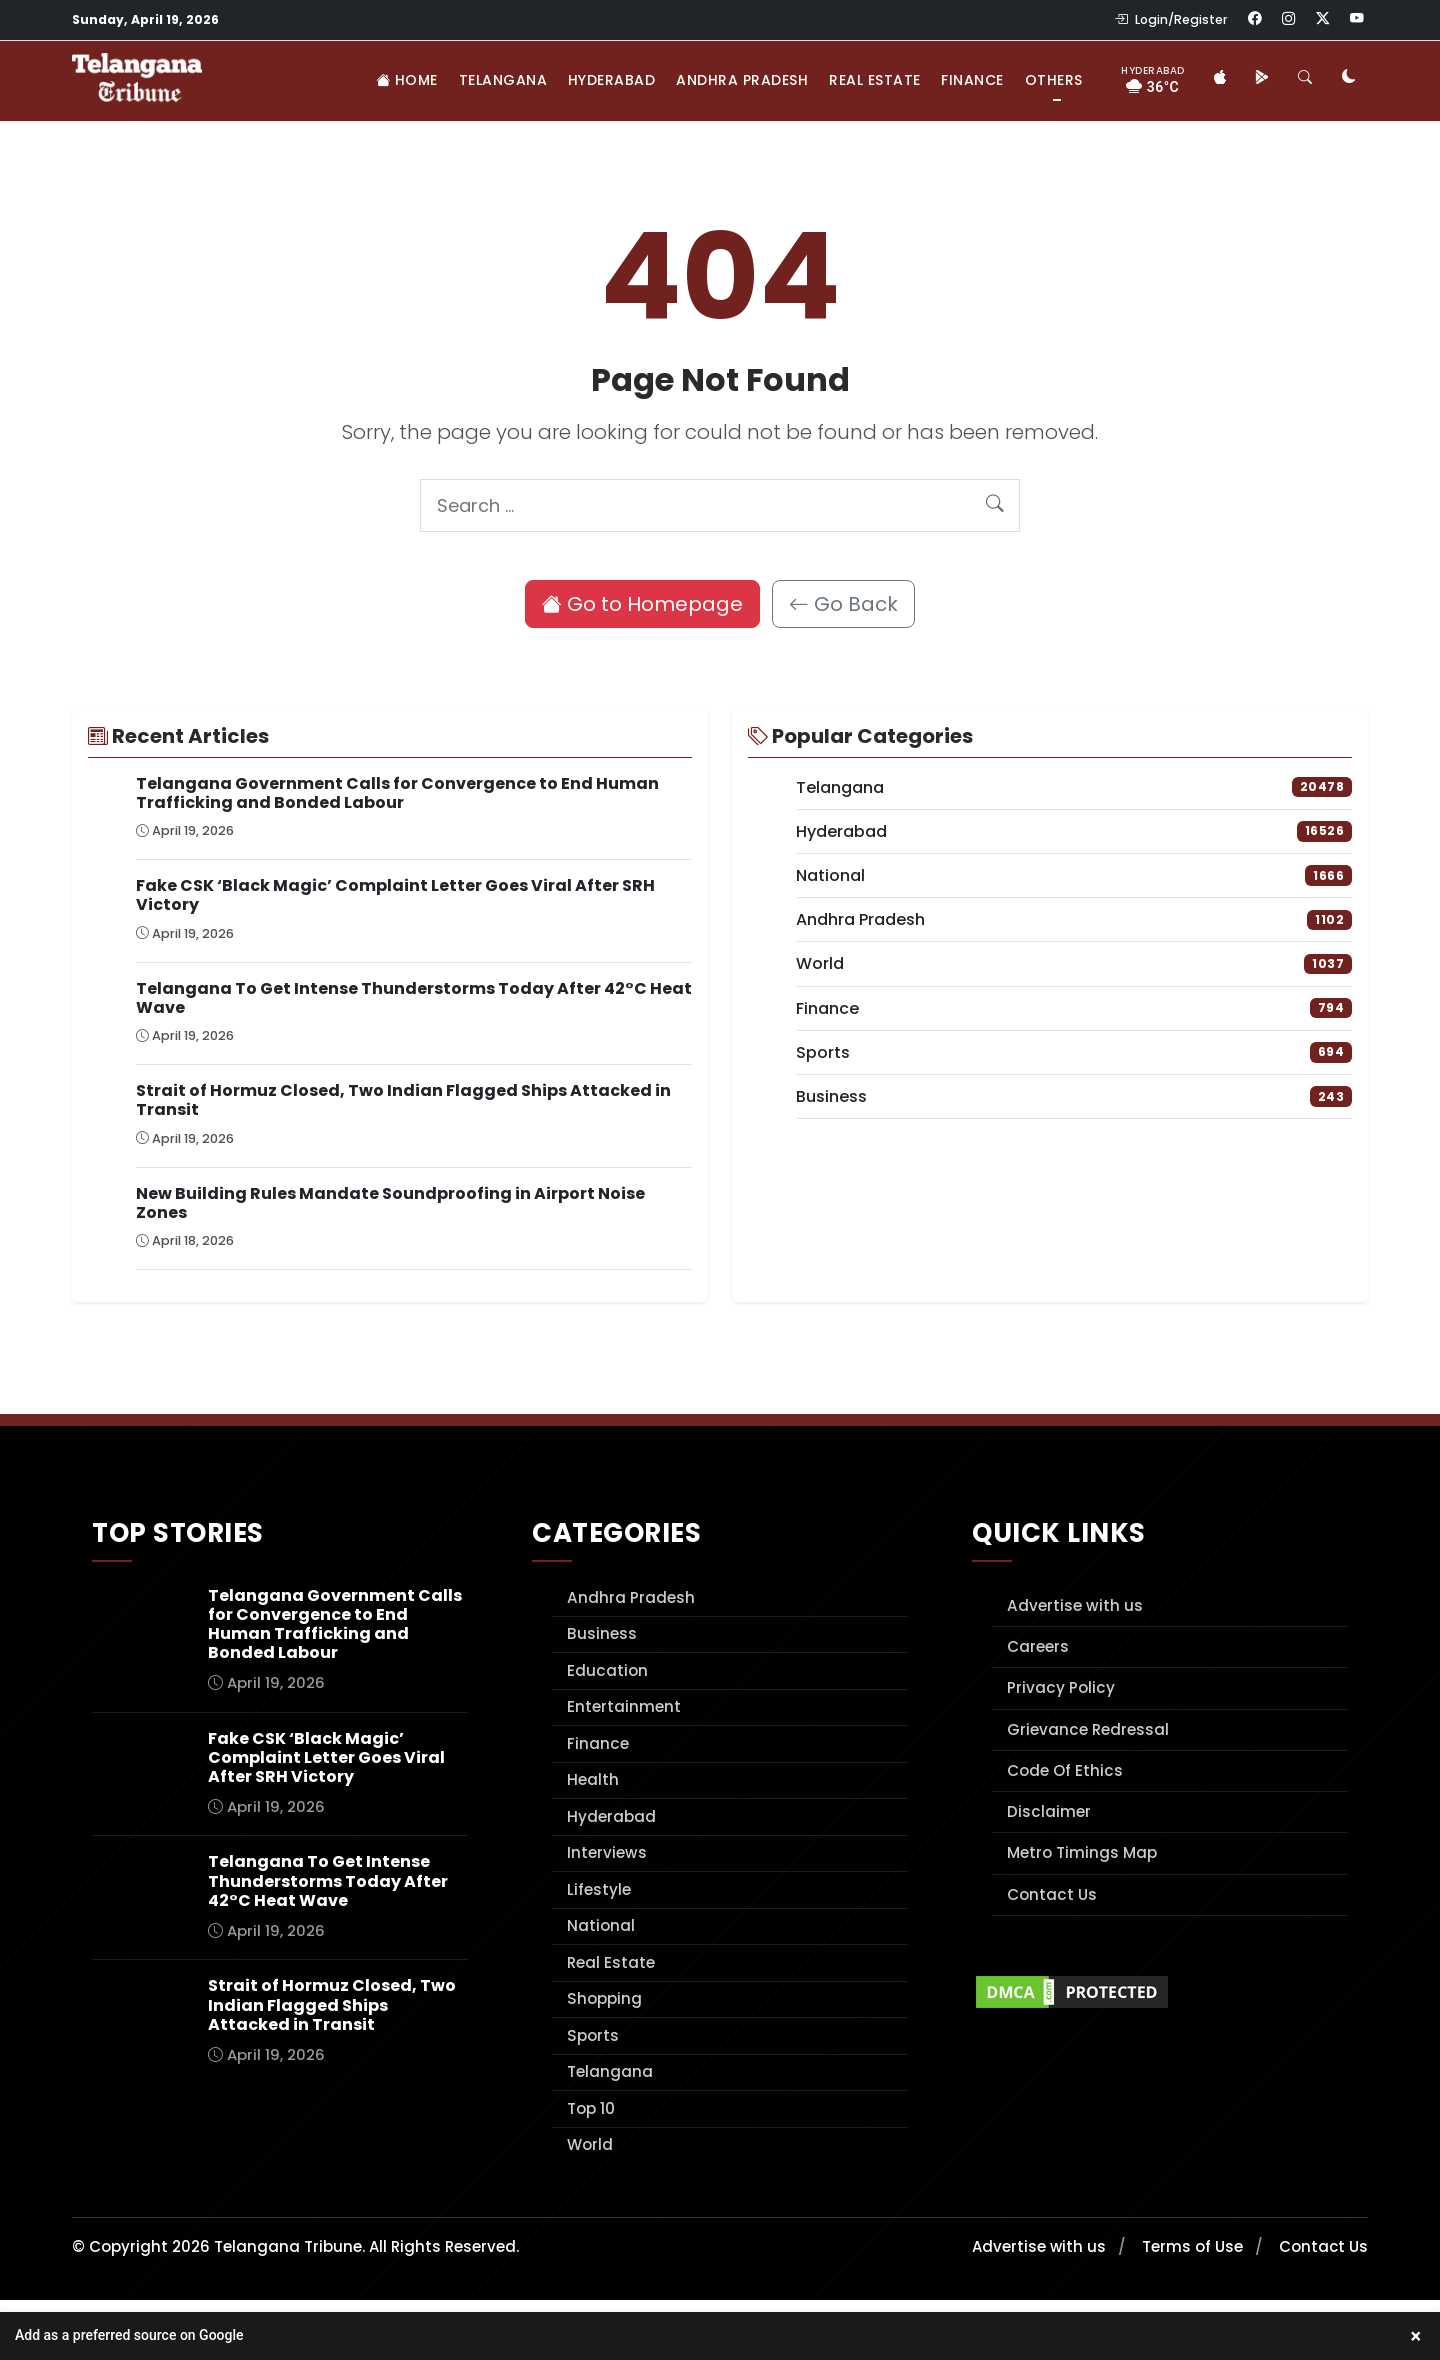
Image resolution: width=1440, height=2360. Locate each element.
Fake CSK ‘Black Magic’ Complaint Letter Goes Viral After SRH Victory (395, 895)
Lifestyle (599, 1889)
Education (607, 1670)
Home (407, 80)
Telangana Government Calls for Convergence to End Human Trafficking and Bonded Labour (397, 793)
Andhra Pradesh (742, 80)
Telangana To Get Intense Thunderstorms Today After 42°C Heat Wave (414, 998)
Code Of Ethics (1065, 1770)
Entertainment (624, 1706)
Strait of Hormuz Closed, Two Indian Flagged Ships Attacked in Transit (403, 1100)
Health (593, 1779)
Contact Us (1052, 1894)
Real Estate (875, 80)
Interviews (607, 1852)
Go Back (843, 604)
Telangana (503, 80)
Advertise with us (1075, 1605)
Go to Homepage (642, 604)
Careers (1038, 1646)
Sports (593, 2035)
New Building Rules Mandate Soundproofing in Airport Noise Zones (390, 1203)
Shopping (604, 1998)
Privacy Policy (1061, 1687)
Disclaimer (1049, 1811)
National (601, 1925)
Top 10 (591, 2108)
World (590, 2144)
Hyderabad (612, 80)
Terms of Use (1192, 2246)
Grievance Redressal (1088, 1729)
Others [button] (1054, 80)
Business (602, 1633)
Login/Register (1171, 19)
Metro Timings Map (1082, 1852)
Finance (972, 80)
